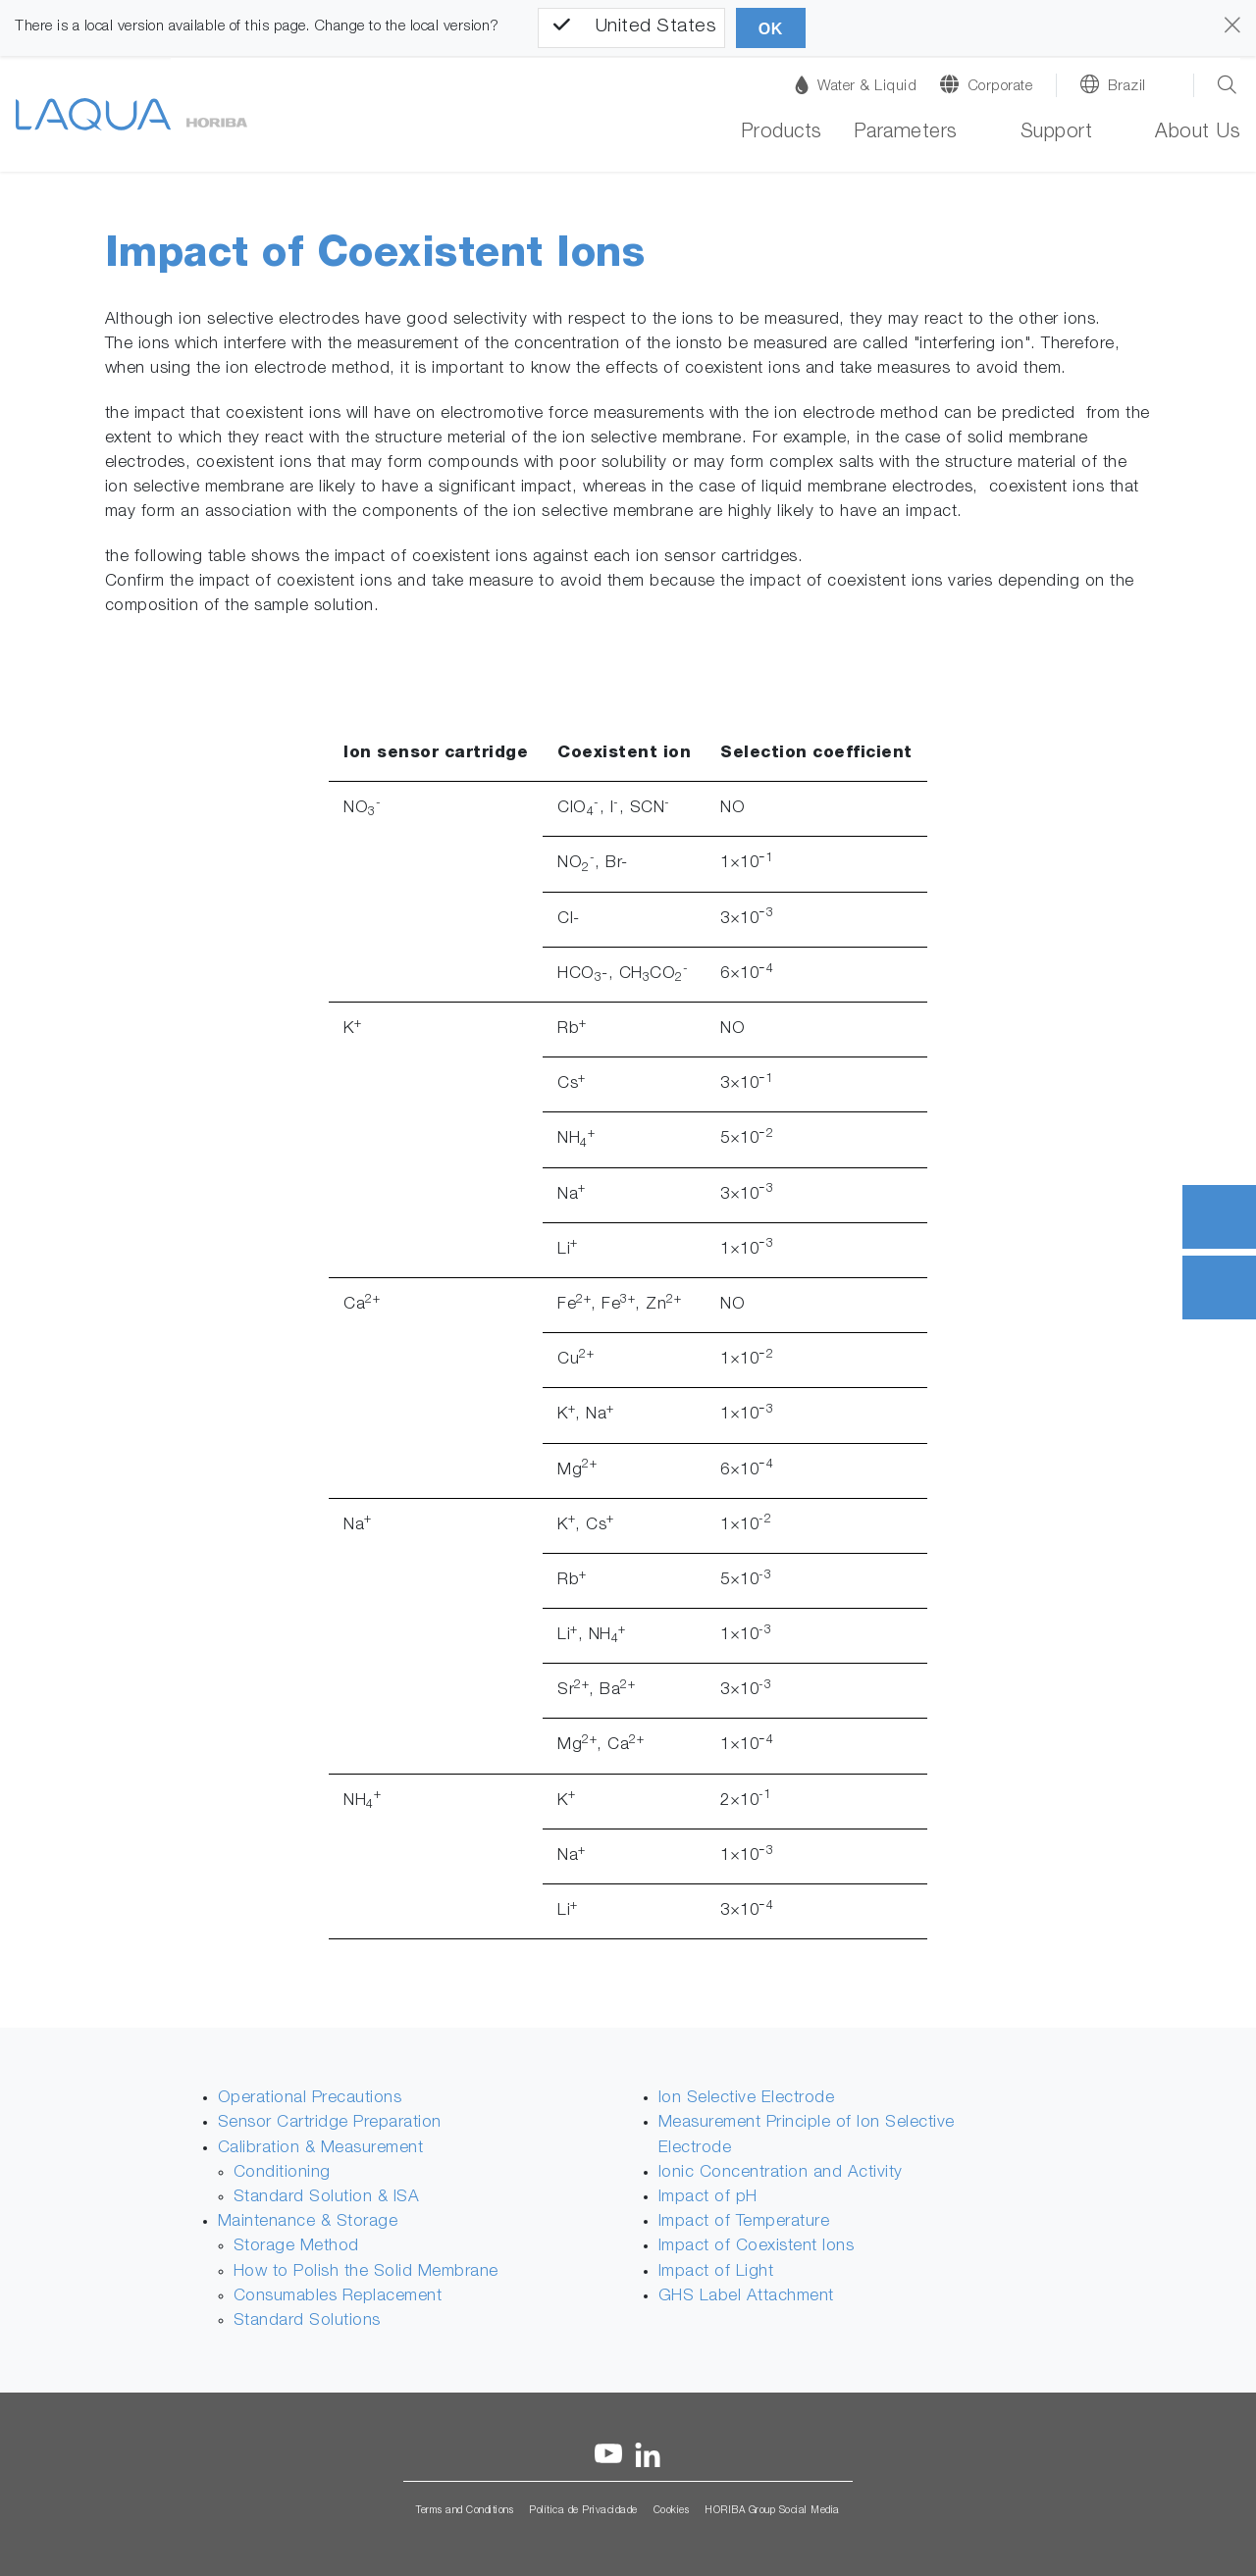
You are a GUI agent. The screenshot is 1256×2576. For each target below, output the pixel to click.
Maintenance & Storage (308, 2222)
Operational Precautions (310, 2098)
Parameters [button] (906, 133)
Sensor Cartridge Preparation (330, 2123)
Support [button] (1056, 133)
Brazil (1127, 86)
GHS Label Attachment (746, 2297)
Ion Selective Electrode (746, 2098)
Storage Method (296, 2247)
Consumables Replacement (338, 2297)
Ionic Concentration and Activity (780, 2173)
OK (771, 29)
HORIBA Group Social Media (772, 2511)
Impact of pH (708, 2198)
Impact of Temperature (744, 2222)
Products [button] (781, 133)
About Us (1197, 133)
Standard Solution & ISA (327, 2198)
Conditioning (282, 2173)
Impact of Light (716, 2272)
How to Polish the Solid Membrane (366, 2272)
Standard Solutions (307, 2321)
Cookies (672, 2511)
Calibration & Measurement (321, 2148)
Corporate (1000, 86)
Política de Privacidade (583, 2511)
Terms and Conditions (464, 2511)
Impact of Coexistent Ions (756, 2247)
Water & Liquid (855, 85)
